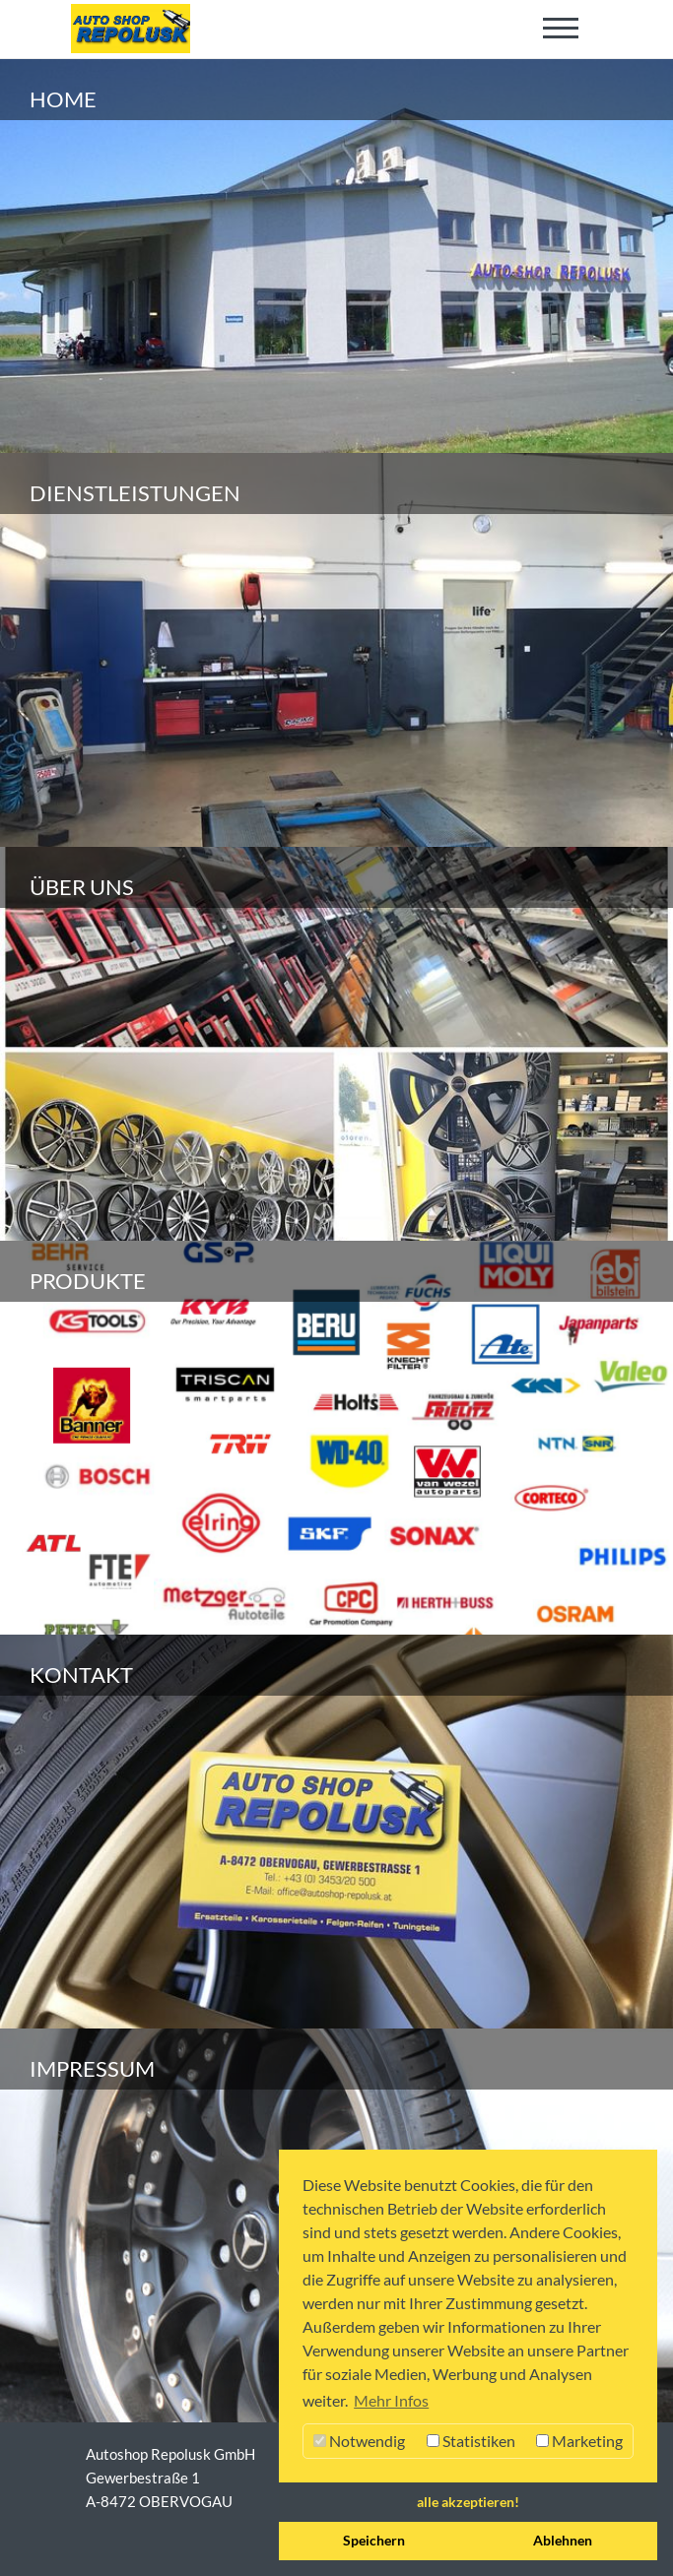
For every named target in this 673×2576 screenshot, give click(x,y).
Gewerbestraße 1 (143, 2477)
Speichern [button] (374, 2540)
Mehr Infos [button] (391, 2400)
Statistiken (471, 2440)
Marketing (579, 2440)
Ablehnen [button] (562, 2540)
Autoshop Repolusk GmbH (170, 2454)
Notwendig (359, 2440)
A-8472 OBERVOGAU (159, 2501)
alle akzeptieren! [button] (468, 2501)
